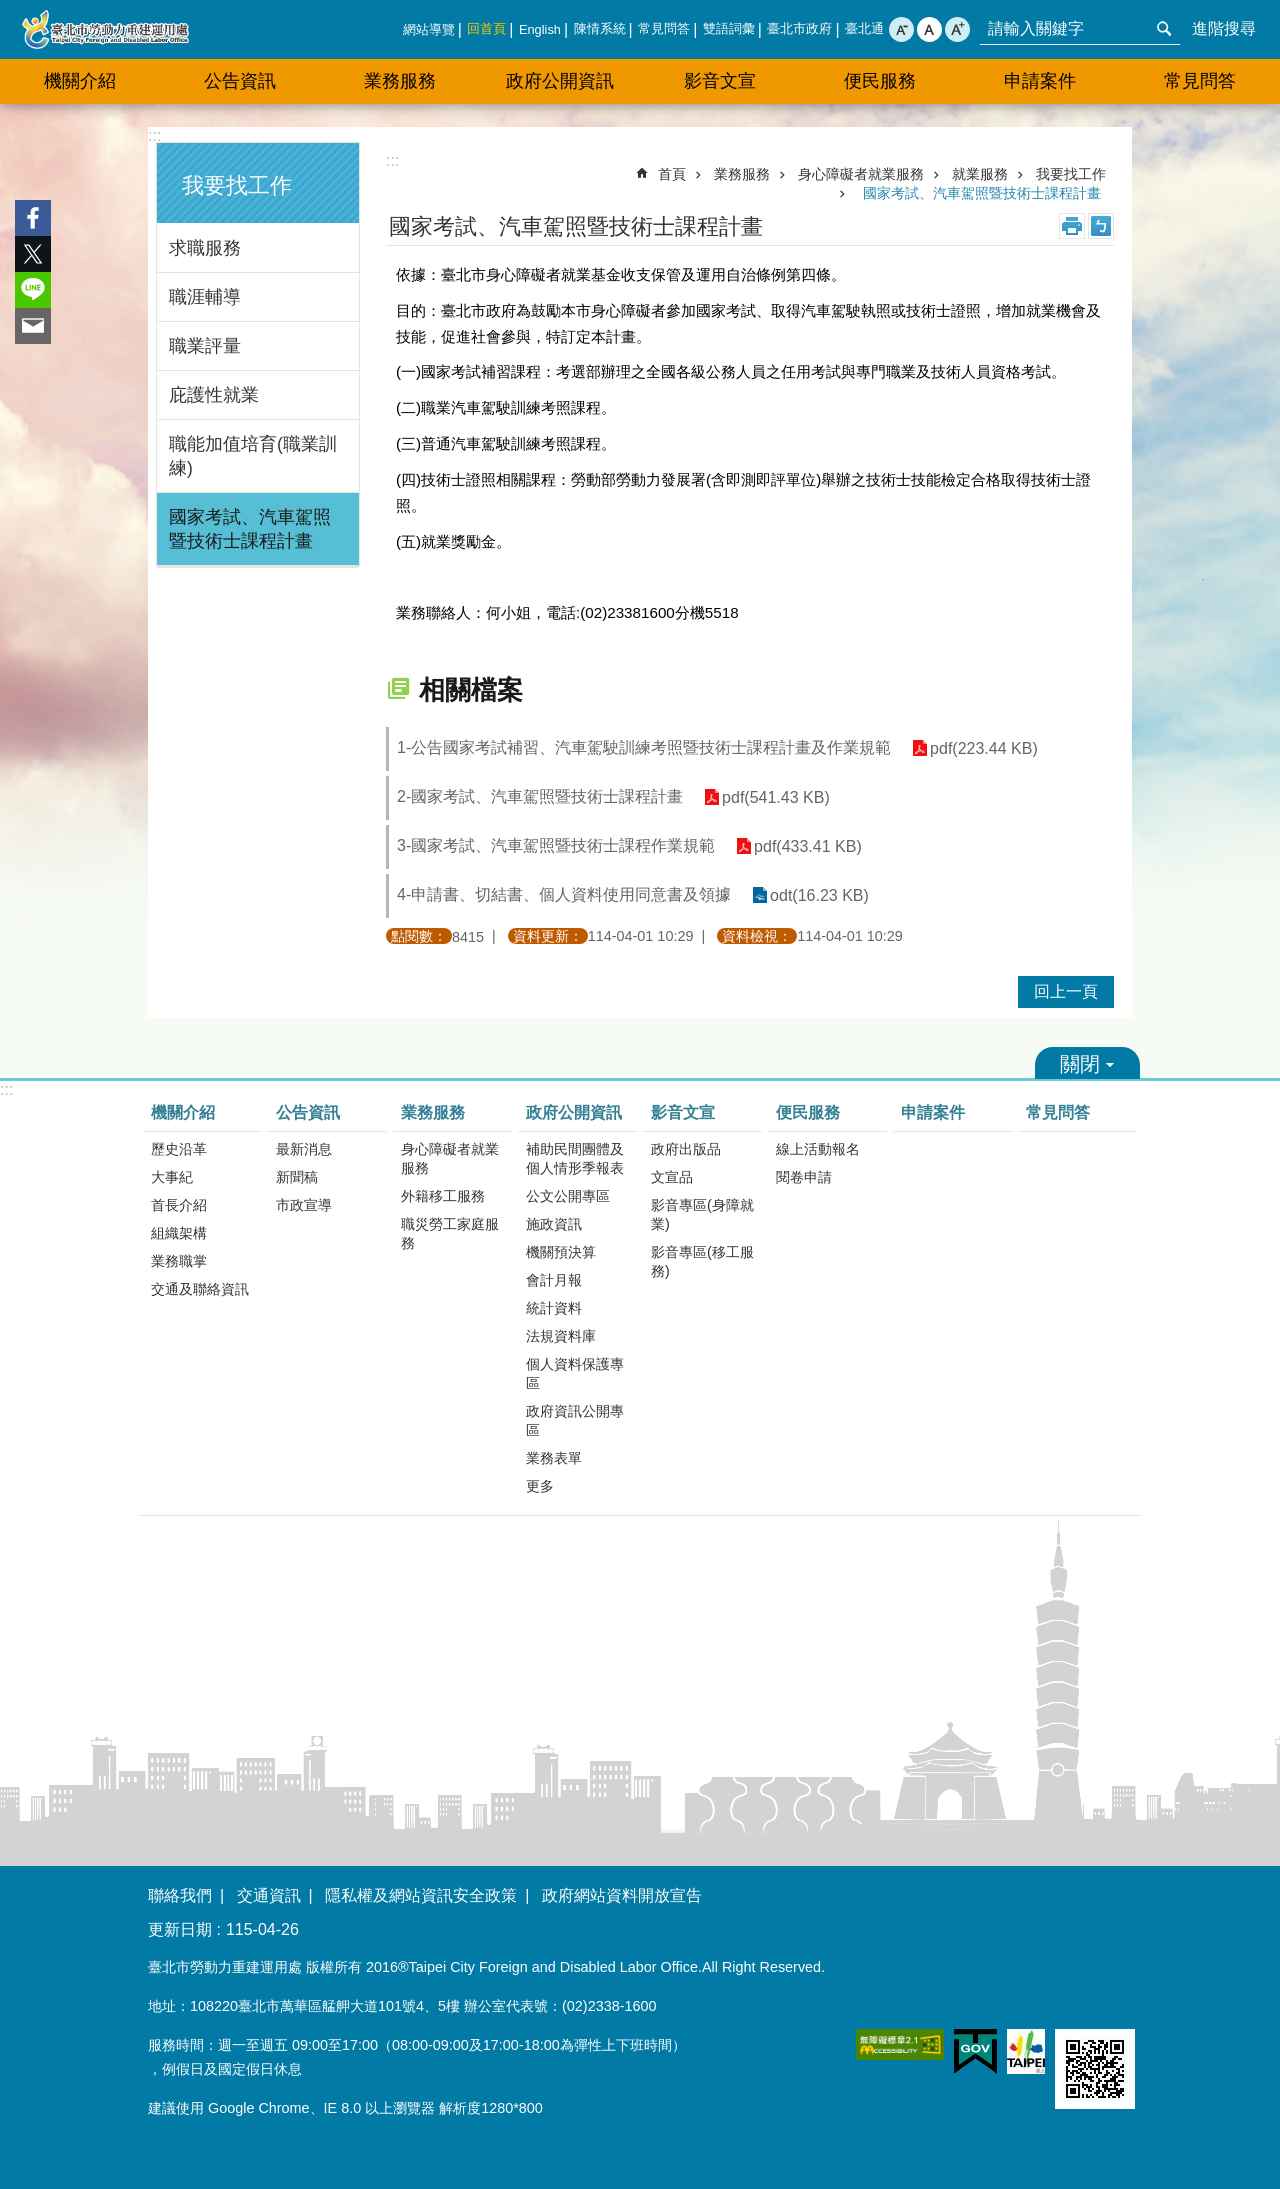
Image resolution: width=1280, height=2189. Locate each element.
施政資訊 (554, 1224)
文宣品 (672, 1177)
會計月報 (554, 1280)
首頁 (672, 174)
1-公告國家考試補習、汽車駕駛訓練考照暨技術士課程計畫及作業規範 (644, 747)
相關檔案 (471, 690)
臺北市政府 (799, 28)
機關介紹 (183, 1112)
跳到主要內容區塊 (10, 10)
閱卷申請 (804, 1177)
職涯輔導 (205, 297)
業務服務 (742, 174)
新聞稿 (297, 1177)
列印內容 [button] (1072, 226)
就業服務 (980, 174)
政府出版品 (686, 1149)
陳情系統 (600, 28)
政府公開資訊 (574, 1112)
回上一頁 (1066, 991)
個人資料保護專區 (575, 1373)
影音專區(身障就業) (702, 1214)
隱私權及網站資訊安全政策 (421, 1895)
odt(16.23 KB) (818, 895)
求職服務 (205, 248)
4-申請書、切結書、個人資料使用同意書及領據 (564, 894)
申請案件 (1040, 81)
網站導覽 (429, 29)
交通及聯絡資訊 (200, 1289)
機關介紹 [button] (80, 81)
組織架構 (179, 1233)
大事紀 (172, 1177)
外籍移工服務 (443, 1196)
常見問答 (664, 28)
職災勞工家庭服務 (450, 1233)
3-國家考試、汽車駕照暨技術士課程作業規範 (556, 845)
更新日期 (180, 1929)
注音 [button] (1101, 226)
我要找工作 (237, 185)
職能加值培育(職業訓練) (253, 456)
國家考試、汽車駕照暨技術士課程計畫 (250, 529)
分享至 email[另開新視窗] (33, 326)
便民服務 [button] (880, 81)
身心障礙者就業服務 (861, 174)
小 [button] (901, 29)
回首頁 (486, 28)
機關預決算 (561, 1252)
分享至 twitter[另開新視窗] (33, 254)
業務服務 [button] (400, 81)
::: (154, 135)
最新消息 (304, 1149)
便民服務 (808, 1112)
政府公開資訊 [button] (560, 81)
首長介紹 (179, 1205)
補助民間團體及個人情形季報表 (575, 1158)
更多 (540, 1486)
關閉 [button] (1087, 1063)
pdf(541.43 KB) (775, 797)
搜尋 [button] (1164, 29)
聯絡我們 (180, 1895)
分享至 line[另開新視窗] (33, 290)
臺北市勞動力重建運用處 (105, 29)
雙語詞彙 (729, 28)
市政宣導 (304, 1205)
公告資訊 (308, 1112)
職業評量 (205, 346)
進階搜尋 (1224, 28)
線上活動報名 (818, 1149)
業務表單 (554, 1458)
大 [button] (957, 29)
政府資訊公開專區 (575, 1420)
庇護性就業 (214, 395)
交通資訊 (269, 1895)
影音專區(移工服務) (702, 1261)
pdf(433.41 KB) (807, 846)
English (540, 29)
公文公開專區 (568, 1196)
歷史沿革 (179, 1149)
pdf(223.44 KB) (983, 748)
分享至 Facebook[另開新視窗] (33, 218)
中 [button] (929, 29)
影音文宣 (683, 1112)
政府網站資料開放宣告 (622, 1895)
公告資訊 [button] (240, 81)
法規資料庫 (561, 1336)
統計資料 (554, 1308)
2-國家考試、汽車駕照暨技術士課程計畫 (540, 796)
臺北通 (864, 28)
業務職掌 (179, 1261)
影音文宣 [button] (720, 81)
